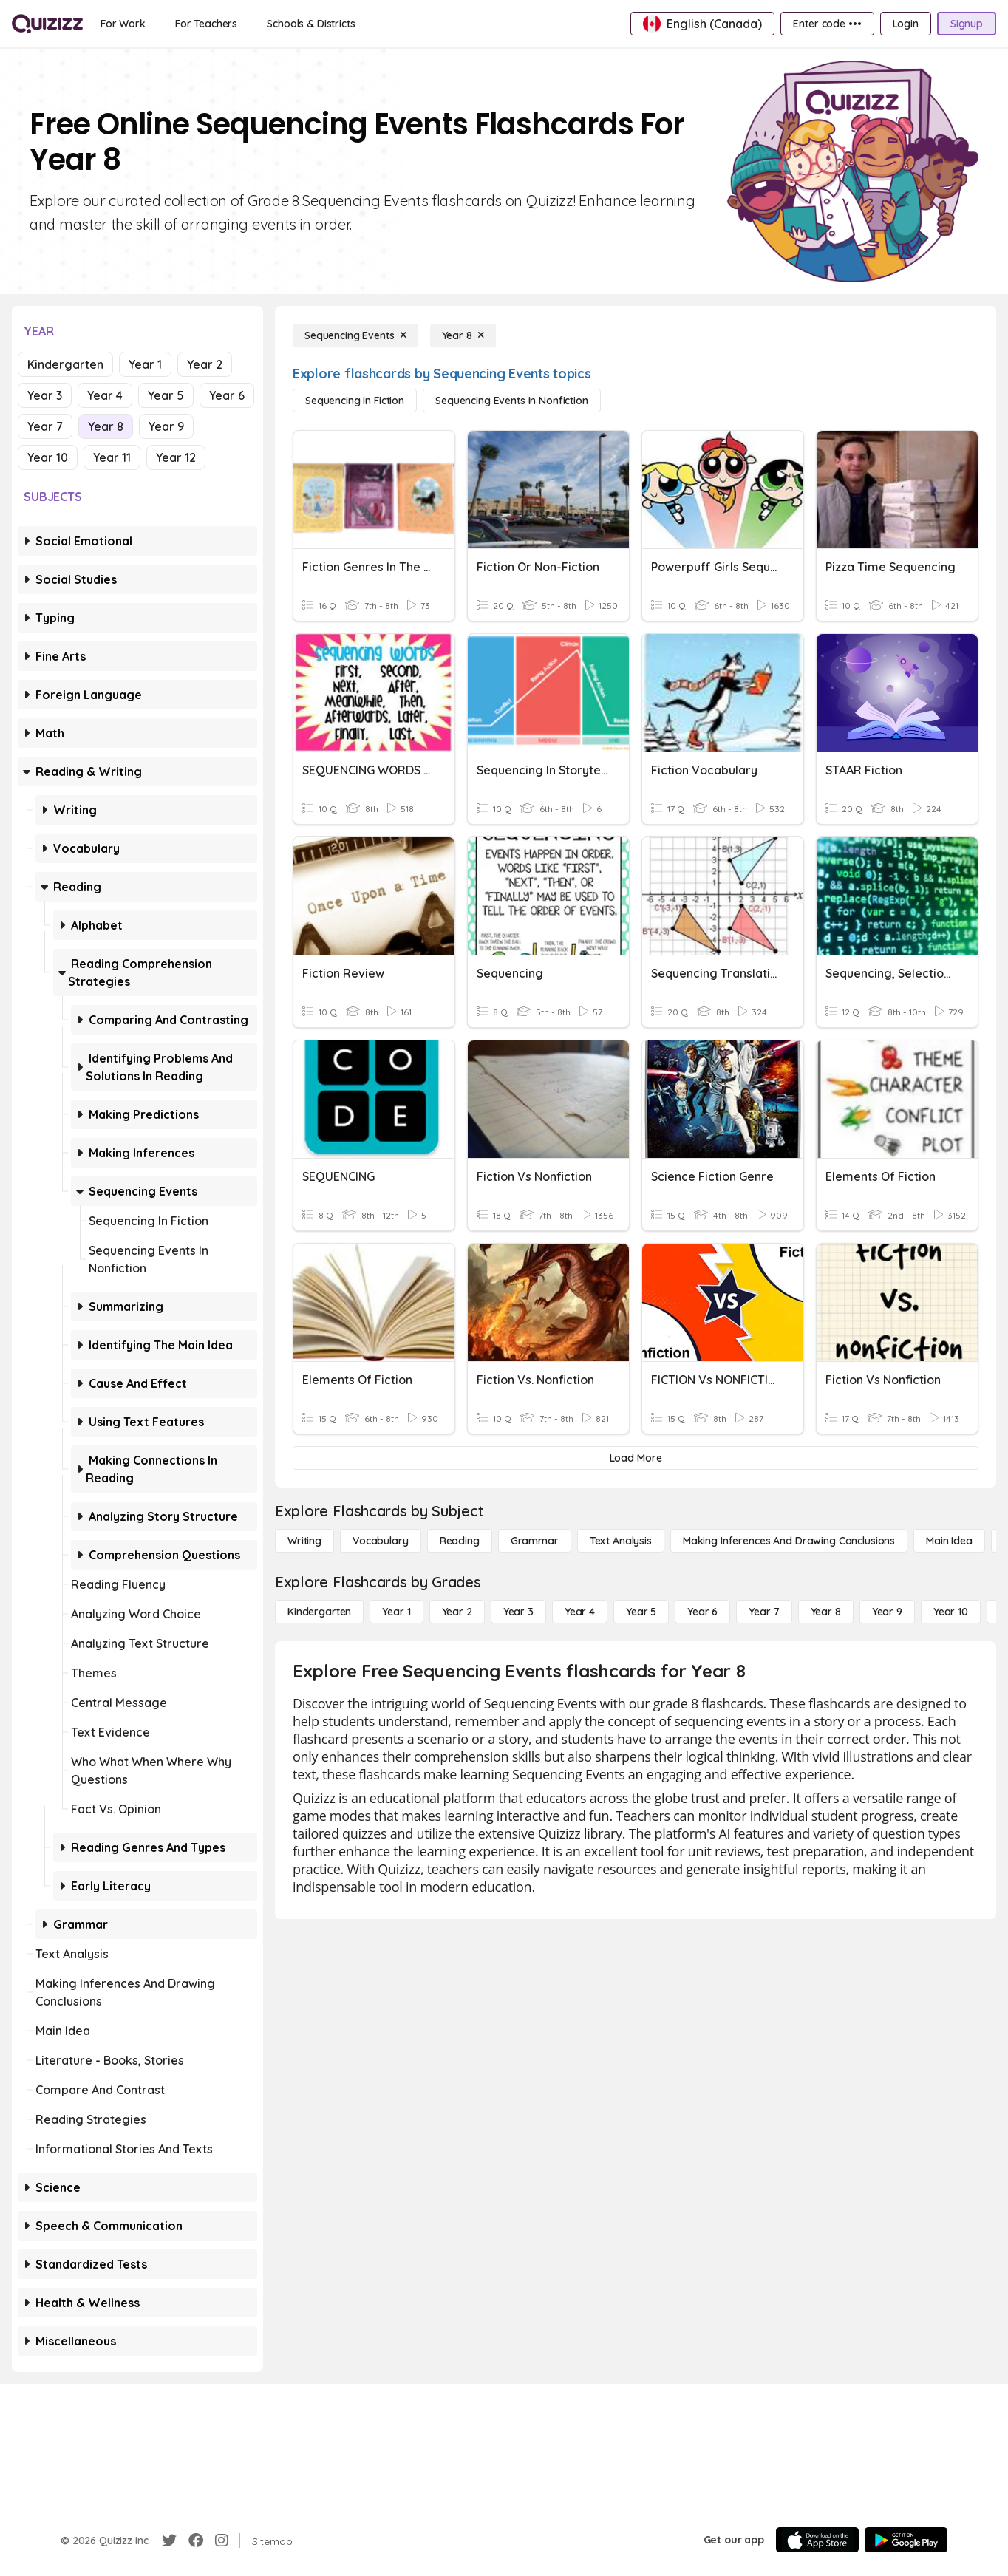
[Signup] (966, 23)
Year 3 (44, 395)
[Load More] (635, 1458)
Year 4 (105, 395)
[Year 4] (579, 1611)
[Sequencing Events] (355, 335)
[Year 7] (763, 1611)
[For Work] (123, 23)
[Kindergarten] (319, 1611)
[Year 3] (518, 1611)
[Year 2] (457, 1611)
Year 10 (47, 457)
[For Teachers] (206, 23)
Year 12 (176, 457)
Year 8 (105, 426)
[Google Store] (906, 2539)
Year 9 (166, 426)
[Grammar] (534, 1541)
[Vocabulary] (380, 1541)
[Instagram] (221, 2540)
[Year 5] (641, 1611)
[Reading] (459, 1541)
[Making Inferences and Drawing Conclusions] (788, 1541)
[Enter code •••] (827, 23)
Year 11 (112, 457)
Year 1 (145, 364)
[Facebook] (195, 2540)
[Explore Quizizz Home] (47, 23)
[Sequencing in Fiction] (355, 400)
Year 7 (45, 426)
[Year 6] (702, 1611)
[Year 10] (951, 1611)
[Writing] (304, 1541)
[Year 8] (463, 335)
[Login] (905, 23)
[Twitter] (169, 2540)
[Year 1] (396, 1611)
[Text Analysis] (620, 1541)
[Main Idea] (949, 1541)
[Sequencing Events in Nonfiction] (512, 400)
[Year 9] (887, 1611)
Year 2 (204, 364)
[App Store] (817, 2539)
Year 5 (166, 395)
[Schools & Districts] (311, 23)
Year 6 (227, 395)
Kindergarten (65, 364)
